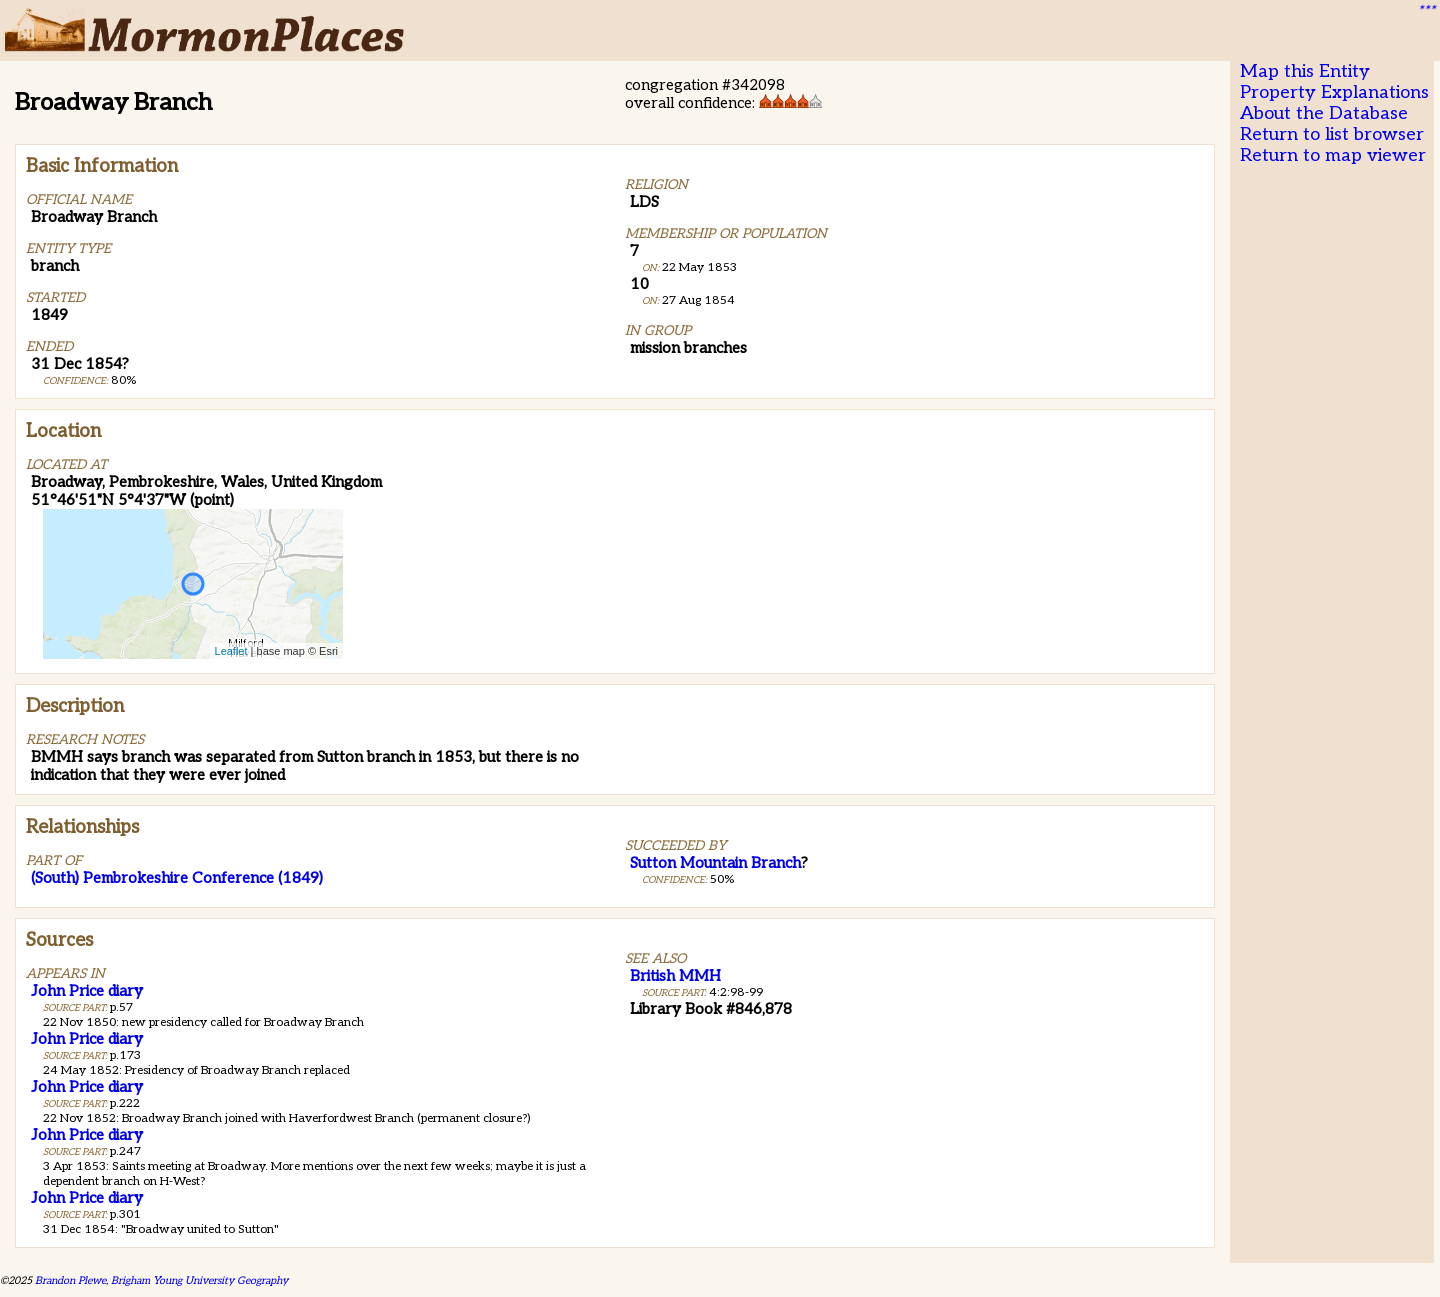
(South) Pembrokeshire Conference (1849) (177, 878)
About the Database (1324, 113)
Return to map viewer (1333, 155)
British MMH (675, 976)
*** (1426, 11)
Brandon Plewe (70, 1280)
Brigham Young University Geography (199, 1280)
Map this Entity (1305, 71)
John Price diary (87, 991)
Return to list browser (1332, 134)
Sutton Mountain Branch (715, 863)
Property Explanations (1334, 92)
